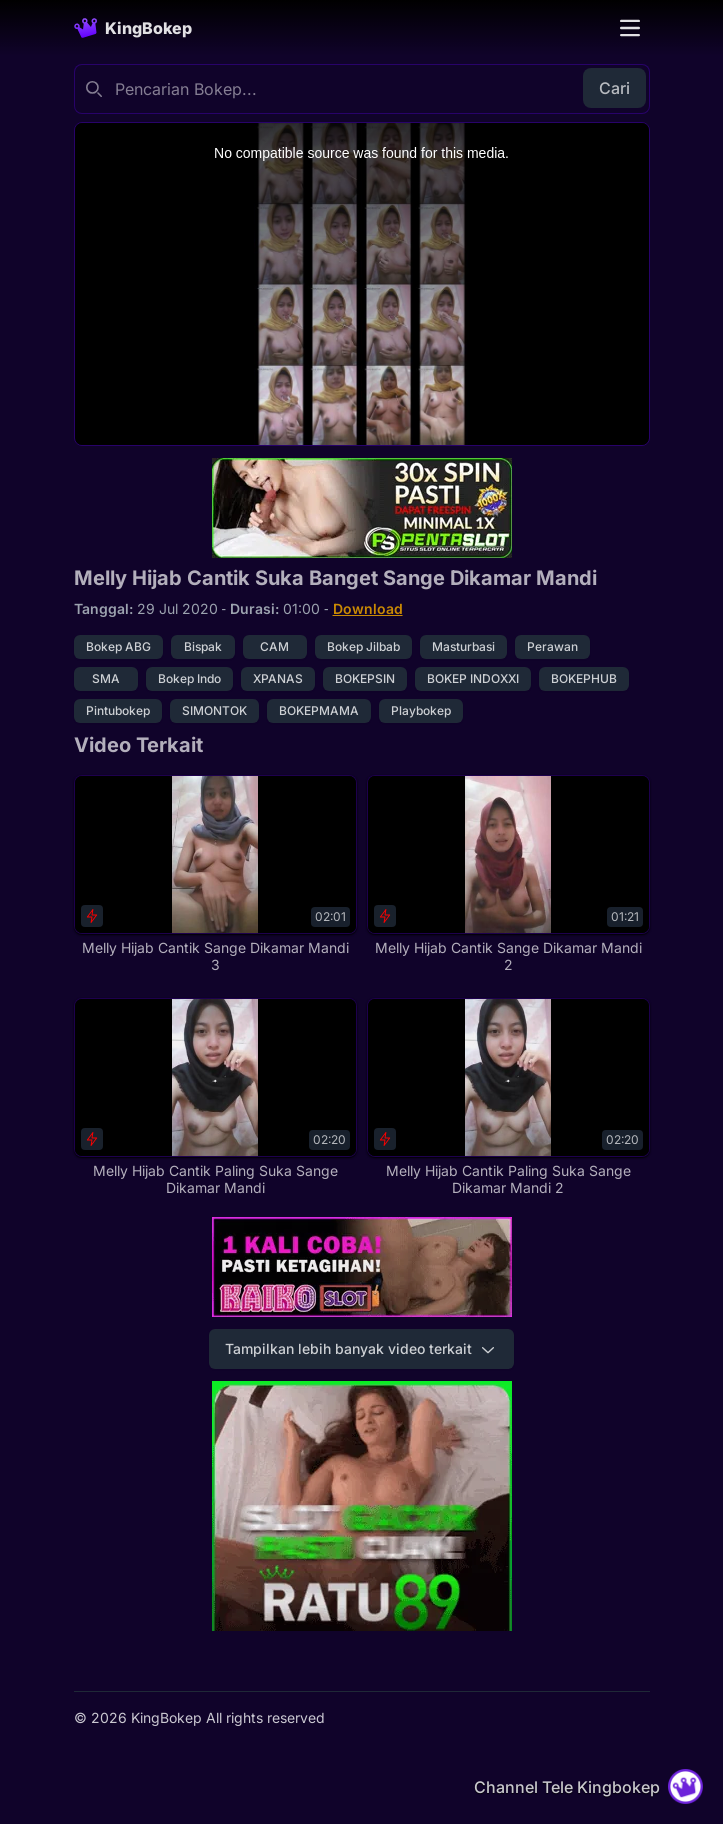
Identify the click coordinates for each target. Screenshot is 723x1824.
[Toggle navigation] (630, 28)
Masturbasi (463, 646)
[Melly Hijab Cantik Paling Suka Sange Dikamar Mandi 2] (508, 1097)
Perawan (552, 646)
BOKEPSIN (365, 678)
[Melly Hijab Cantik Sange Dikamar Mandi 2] (508, 874)
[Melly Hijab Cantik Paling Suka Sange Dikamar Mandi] (215, 1097)
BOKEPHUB (584, 678)
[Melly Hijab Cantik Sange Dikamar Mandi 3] (215, 874)
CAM (274, 646)
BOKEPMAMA (319, 710)
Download (368, 608)
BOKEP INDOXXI (473, 678)
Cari (614, 88)
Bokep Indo (189, 678)
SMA (106, 678)
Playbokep (421, 710)
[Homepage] (133, 28)
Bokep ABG (118, 646)
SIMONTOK (214, 710)
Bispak (203, 646)
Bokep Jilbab (363, 646)
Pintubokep (118, 710)
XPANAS (278, 678)
